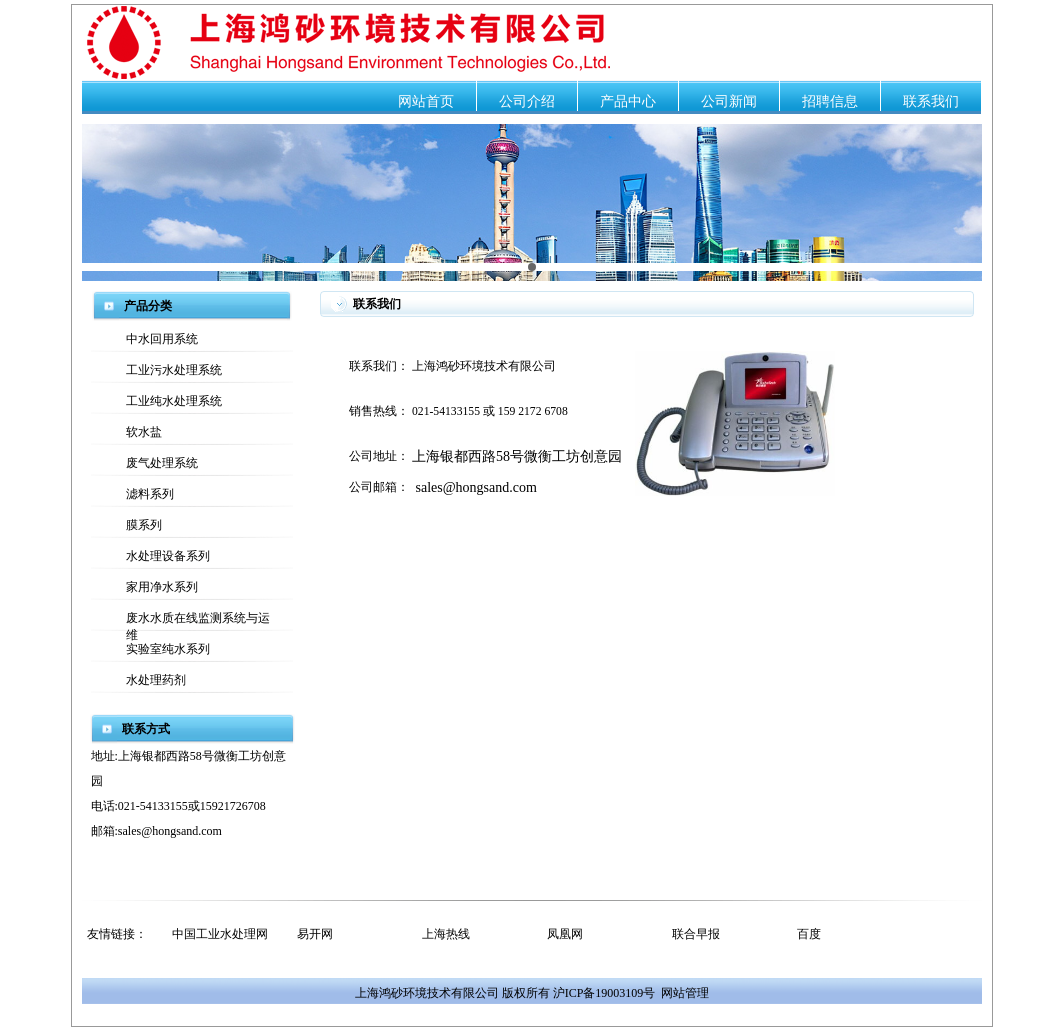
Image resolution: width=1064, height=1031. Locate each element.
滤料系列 (150, 494)
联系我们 (931, 101)
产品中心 (628, 101)
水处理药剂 (156, 680)
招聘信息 (830, 101)
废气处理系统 (162, 463)
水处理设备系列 (168, 556)
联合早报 (696, 934)
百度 (809, 934)
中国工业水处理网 (220, 934)
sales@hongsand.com (476, 487)
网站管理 (685, 993)
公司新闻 (729, 101)
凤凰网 (565, 934)
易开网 (315, 934)
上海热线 (446, 934)
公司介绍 (527, 101)
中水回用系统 (162, 339)
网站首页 (426, 101)
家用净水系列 (162, 587)
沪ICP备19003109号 (604, 993)
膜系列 (144, 525)
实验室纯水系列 (168, 649)
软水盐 (144, 432)
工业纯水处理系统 (174, 401)
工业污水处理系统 (174, 370)
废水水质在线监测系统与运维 (198, 621)
